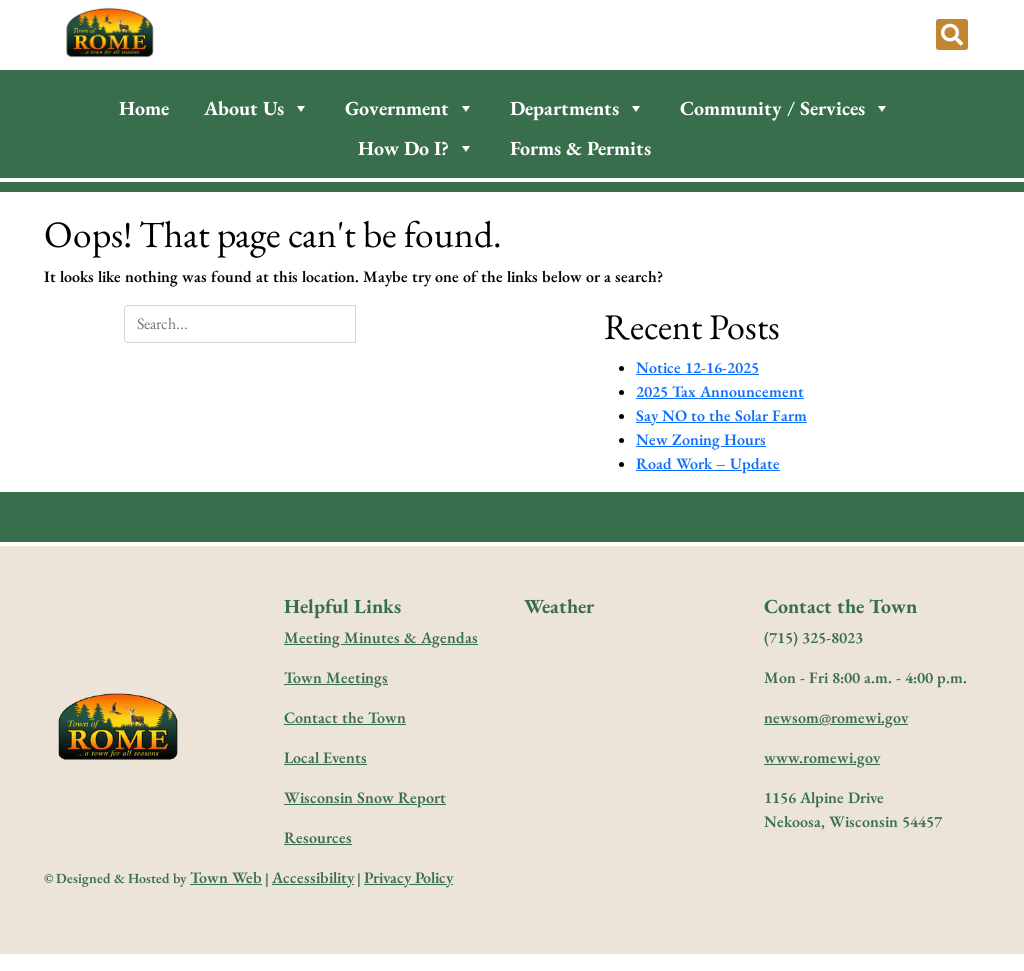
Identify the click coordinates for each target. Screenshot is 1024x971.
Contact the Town (345, 717)
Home (144, 108)
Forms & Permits (580, 148)
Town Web (226, 877)
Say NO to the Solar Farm (721, 415)
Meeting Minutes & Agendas (381, 637)
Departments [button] (577, 108)
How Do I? (416, 148)
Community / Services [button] (785, 108)
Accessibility (313, 877)
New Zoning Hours (701, 439)
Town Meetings (336, 677)
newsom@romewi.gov (836, 717)
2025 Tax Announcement (720, 391)
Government (410, 108)
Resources (318, 837)
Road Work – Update (708, 463)
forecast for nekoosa (623, 766)
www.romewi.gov (822, 757)
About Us (257, 108)
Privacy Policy (408, 877)
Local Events (325, 757)
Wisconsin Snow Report (365, 797)
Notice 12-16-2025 (697, 367)
